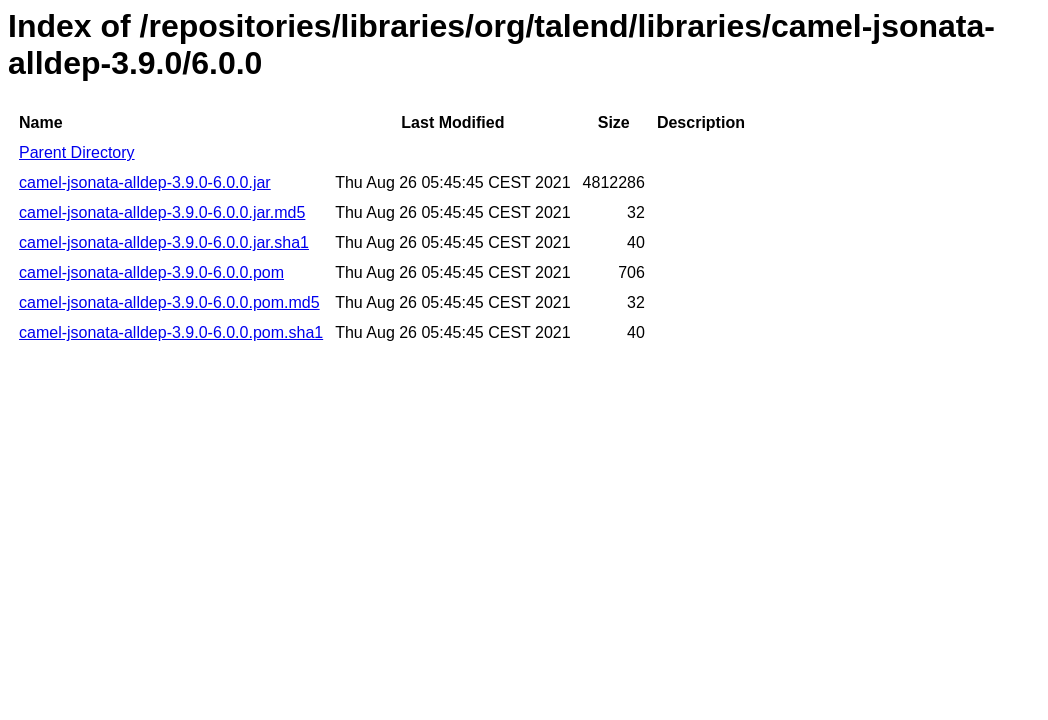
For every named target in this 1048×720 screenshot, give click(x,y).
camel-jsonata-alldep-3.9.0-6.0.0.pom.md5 (169, 302)
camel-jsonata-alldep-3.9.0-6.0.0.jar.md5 (162, 212)
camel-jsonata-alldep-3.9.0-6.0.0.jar (145, 182)
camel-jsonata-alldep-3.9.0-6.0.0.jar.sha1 (164, 242)
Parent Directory (77, 152)
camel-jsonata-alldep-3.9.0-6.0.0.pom (151, 272)
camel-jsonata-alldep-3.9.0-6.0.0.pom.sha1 (171, 332)
